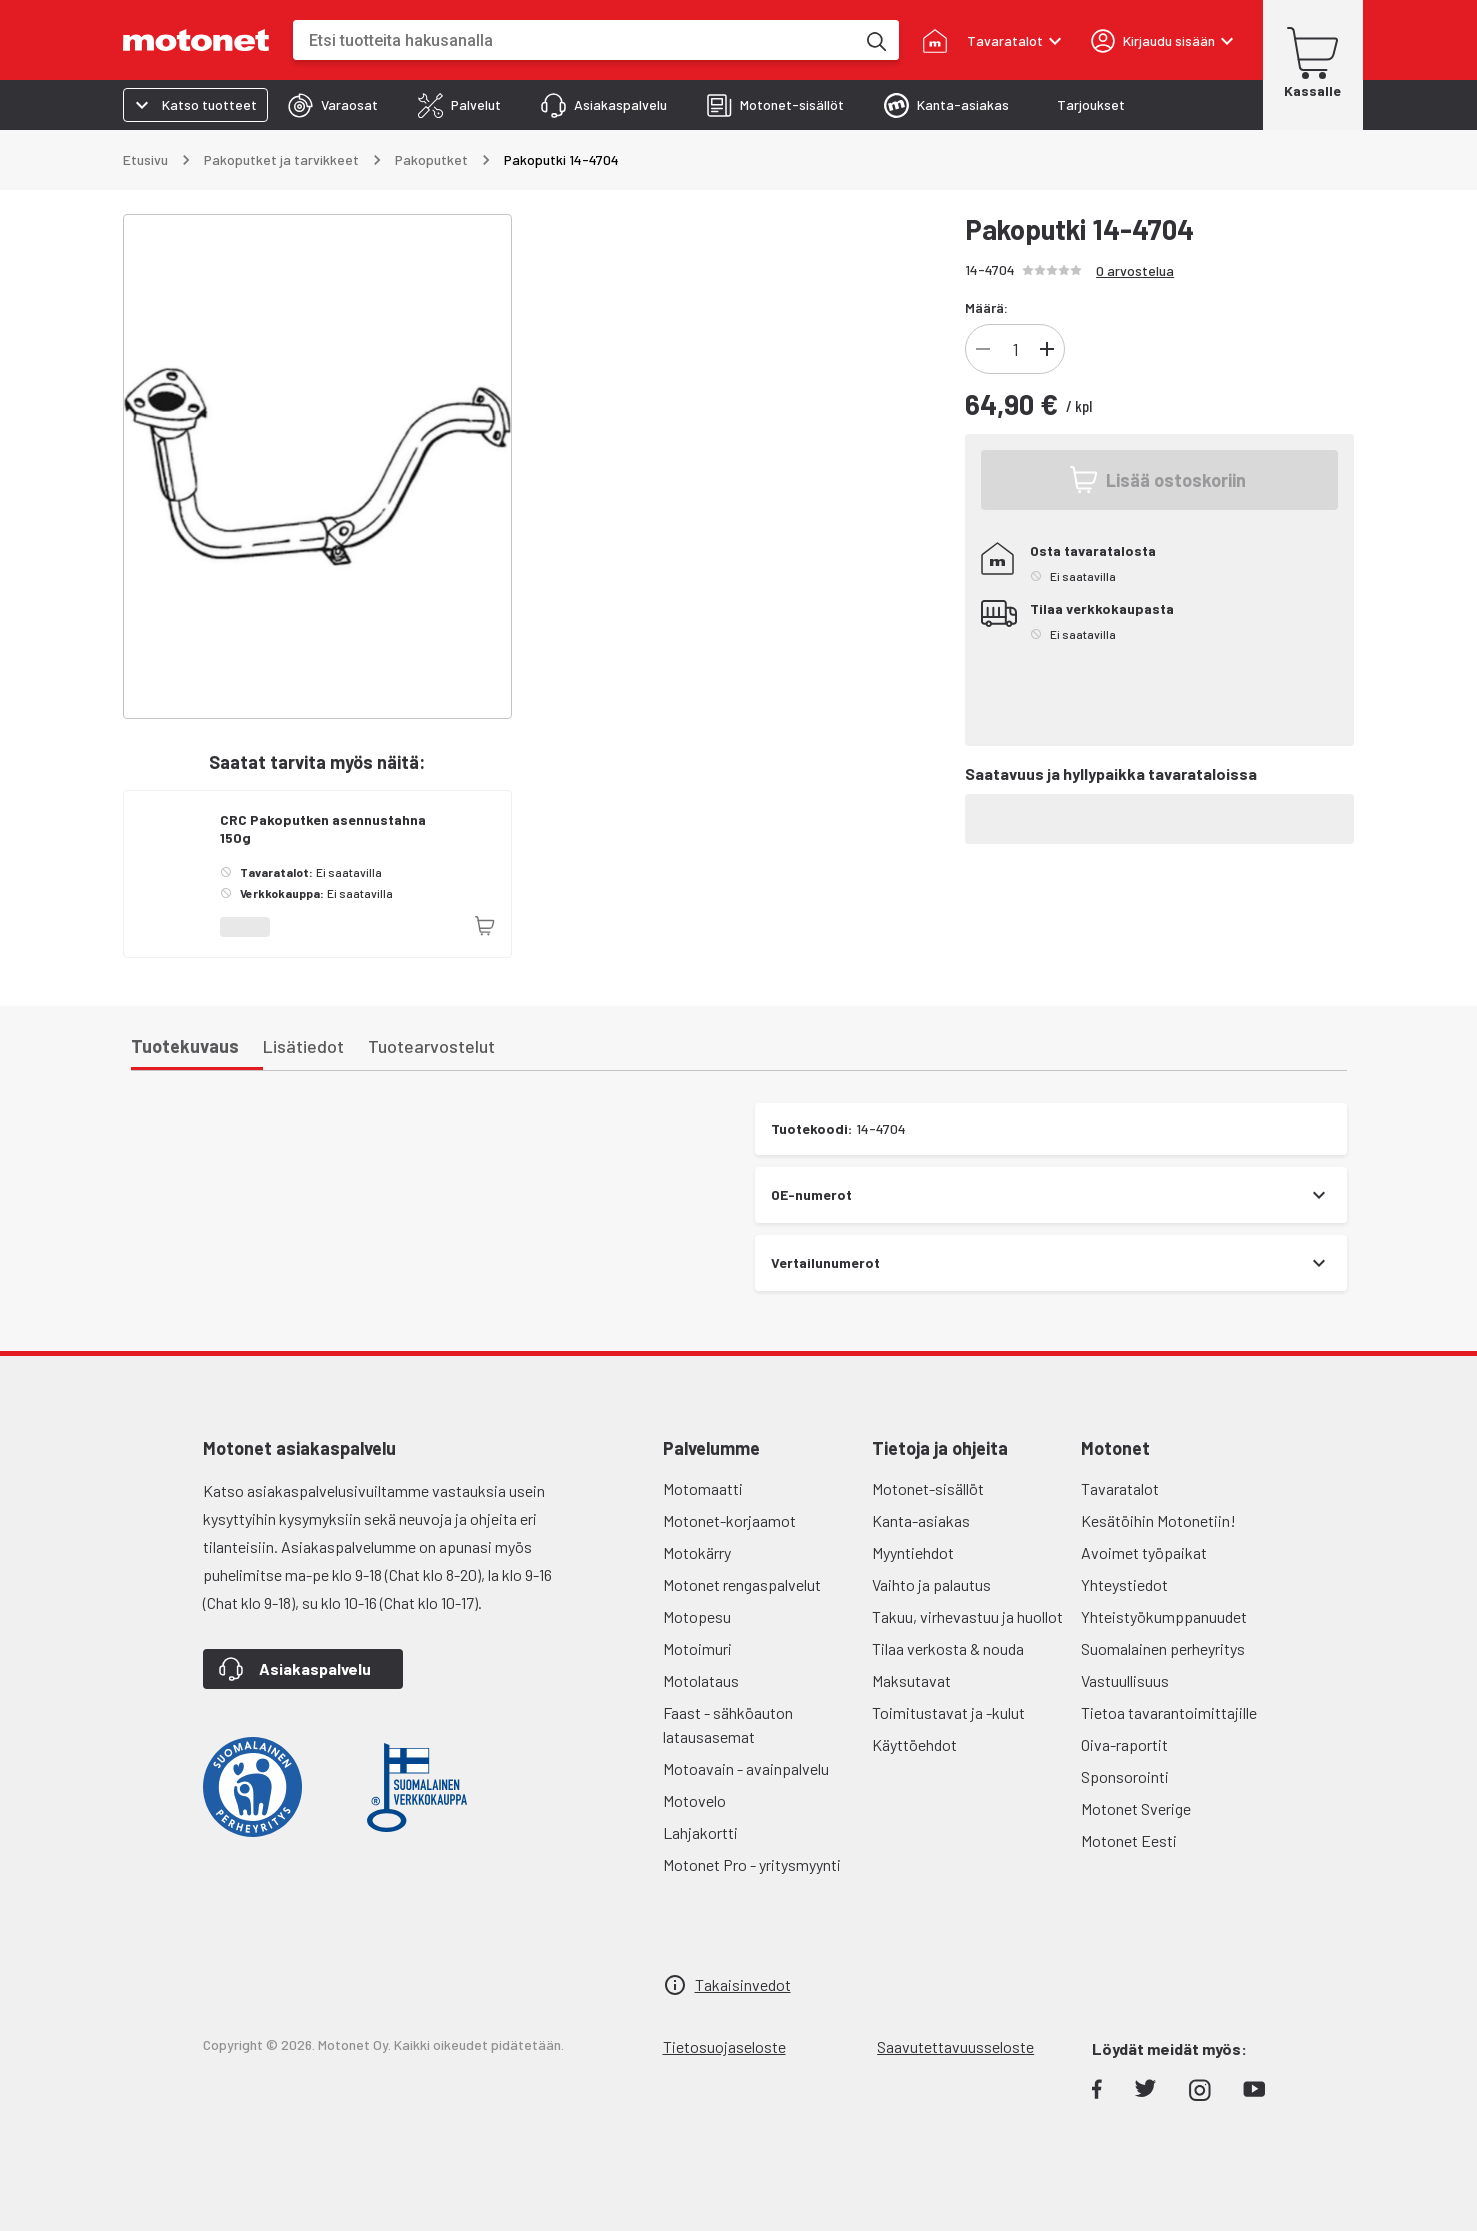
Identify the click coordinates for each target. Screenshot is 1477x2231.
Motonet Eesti (1129, 1840)
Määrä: (986, 307)
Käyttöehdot (914, 1744)
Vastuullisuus (1125, 1680)
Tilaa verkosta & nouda (948, 1648)
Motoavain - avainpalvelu (746, 1768)
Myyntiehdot (913, 1552)
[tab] (333, 105)
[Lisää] (1047, 349)
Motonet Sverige (1136, 1808)
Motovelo (694, 1800)
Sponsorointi (1125, 1776)
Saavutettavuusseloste (955, 2046)
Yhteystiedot (1124, 1584)
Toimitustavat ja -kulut (948, 1712)
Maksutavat (911, 1680)
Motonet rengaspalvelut (742, 1584)
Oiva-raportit (1124, 1744)
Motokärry (697, 1552)
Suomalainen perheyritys (1163, 1648)
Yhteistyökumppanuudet (1164, 1616)
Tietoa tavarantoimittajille (1169, 1712)
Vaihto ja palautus (931, 1584)
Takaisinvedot (743, 1984)
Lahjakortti (700, 1832)
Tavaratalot (1120, 1488)
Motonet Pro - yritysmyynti (752, 1864)
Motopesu (697, 1616)
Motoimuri (697, 1648)
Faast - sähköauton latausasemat (728, 1724)
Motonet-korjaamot (729, 1520)
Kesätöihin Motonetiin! (1158, 1520)
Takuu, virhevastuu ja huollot (967, 1616)
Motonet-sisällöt (928, 1488)
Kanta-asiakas (921, 1520)
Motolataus (701, 1680)
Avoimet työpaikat (1144, 1552)
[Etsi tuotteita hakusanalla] (875, 40)
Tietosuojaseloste (724, 2046)
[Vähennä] (983, 349)
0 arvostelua (1135, 270)
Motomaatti (703, 1488)
